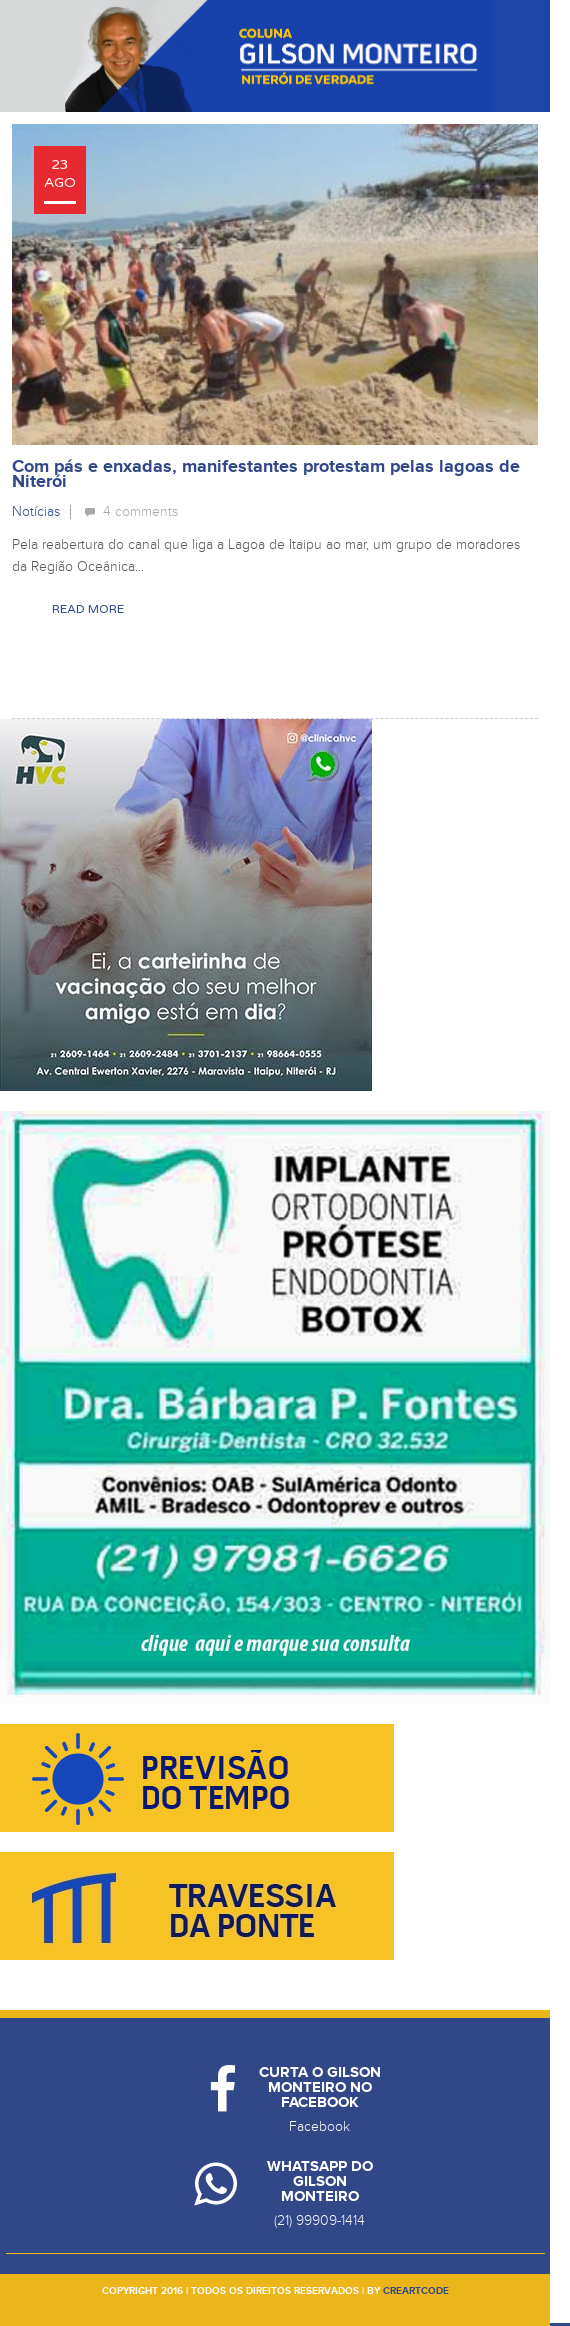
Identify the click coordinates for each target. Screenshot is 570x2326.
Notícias (36, 511)
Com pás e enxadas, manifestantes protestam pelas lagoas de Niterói (266, 474)
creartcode (416, 2291)
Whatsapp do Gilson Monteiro (320, 2181)
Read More (88, 609)
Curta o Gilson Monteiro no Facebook (320, 2087)
